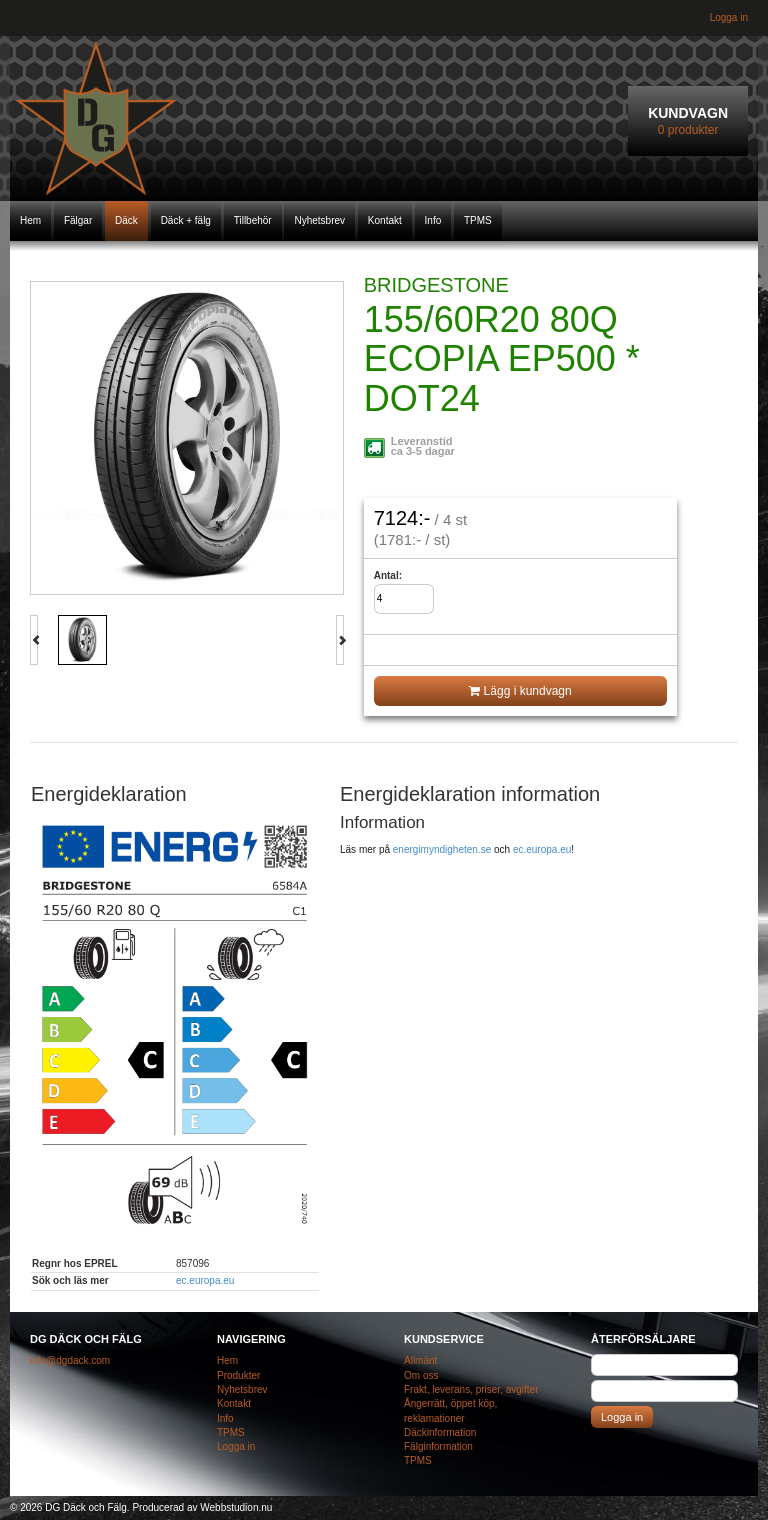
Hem (30, 220)
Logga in (729, 17)
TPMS (478, 220)
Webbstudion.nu (236, 1507)
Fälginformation (438, 1446)
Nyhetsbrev (319, 220)
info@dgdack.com (70, 1360)
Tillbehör (253, 220)
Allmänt (420, 1360)
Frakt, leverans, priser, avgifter (471, 1389)
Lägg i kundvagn (520, 691)
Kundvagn (688, 121)
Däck (126, 220)
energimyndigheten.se (442, 849)
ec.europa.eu (205, 1280)
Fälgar (78, 220)
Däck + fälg (186, 220)
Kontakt (385, 220)
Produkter (238, 1375)
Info (433, 220)
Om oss (421, 1375)
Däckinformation (440, 1432)
